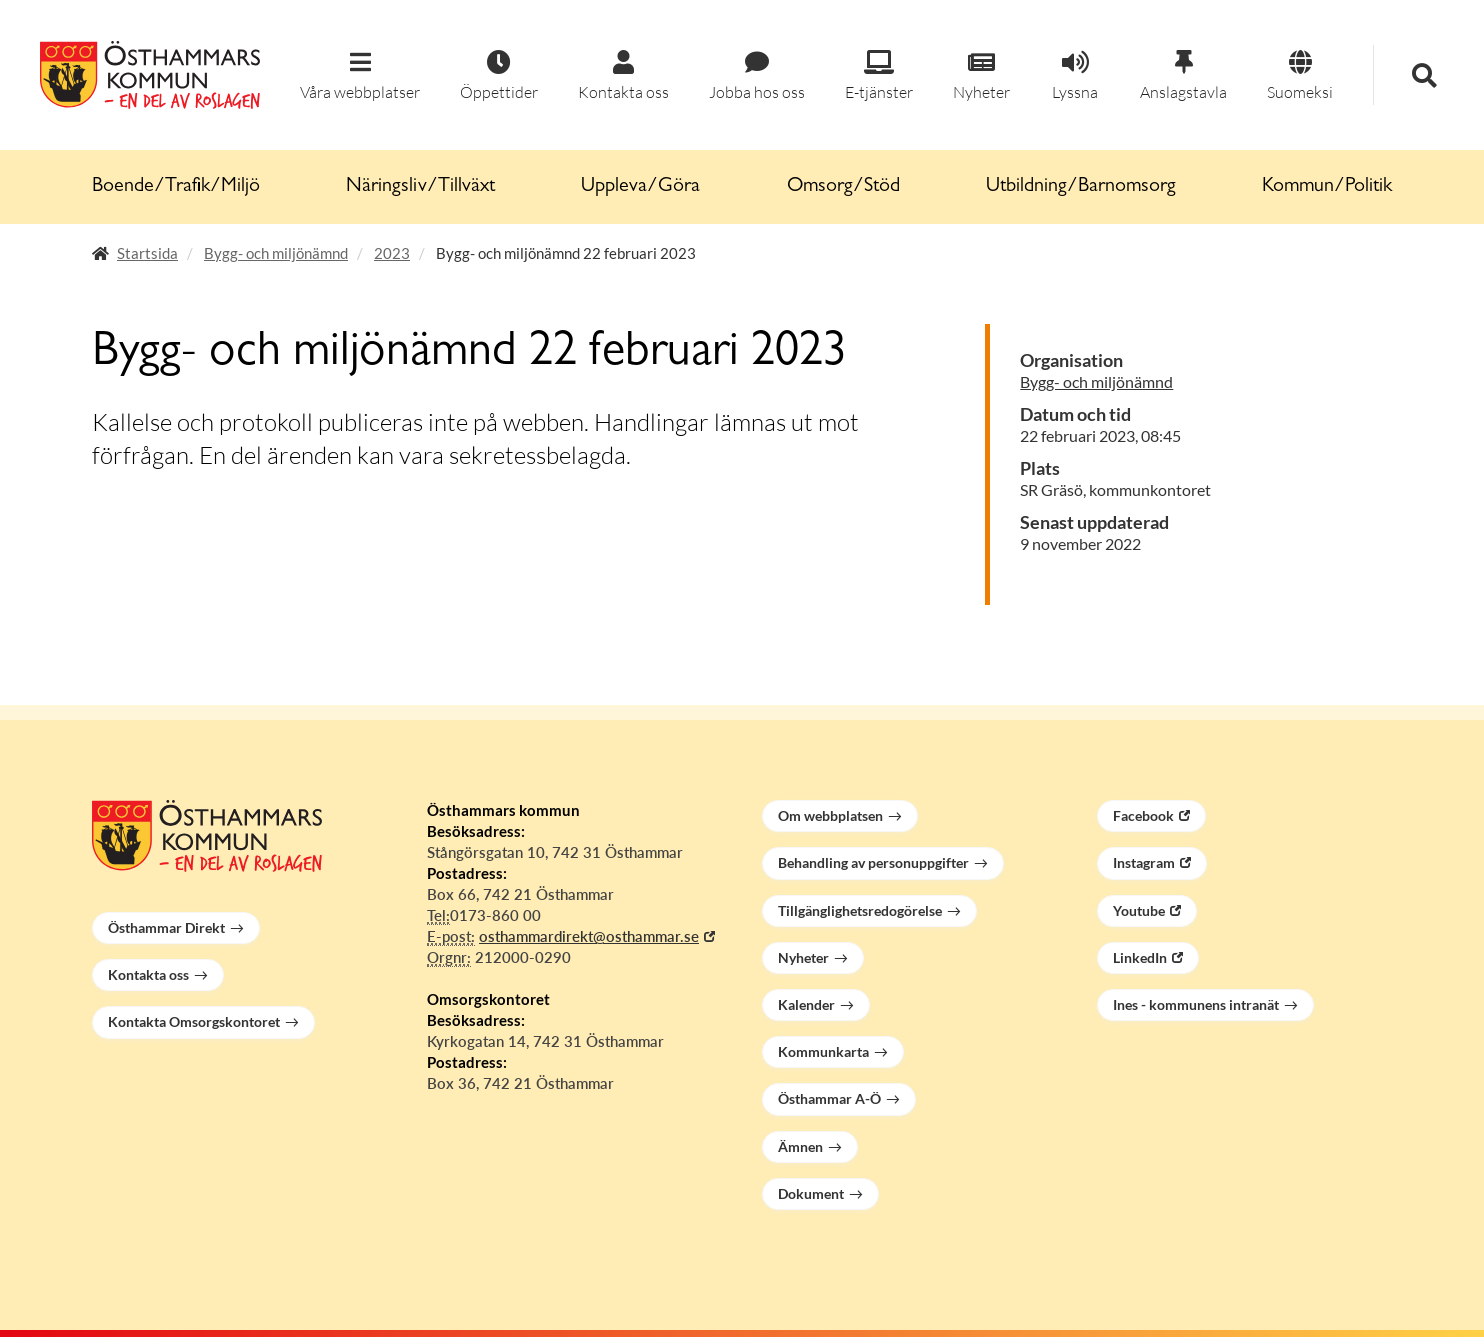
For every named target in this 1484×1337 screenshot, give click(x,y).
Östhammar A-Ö (829, 1098)
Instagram (1144, 862)
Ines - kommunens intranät (1196, 1004)
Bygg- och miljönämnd (276, 253)
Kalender (806, 1004)
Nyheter (803, 957)
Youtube (1139, 910)
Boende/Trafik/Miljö (176, 187)
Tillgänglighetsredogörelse (860, 910)
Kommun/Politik (1327, 187)
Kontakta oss (148, 974)
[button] (360, 76)
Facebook (1143, 815)
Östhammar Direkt (166, 927)
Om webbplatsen (830, 815)
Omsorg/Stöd (843, 187)
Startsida (147, 253)
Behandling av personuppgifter (873, 862)
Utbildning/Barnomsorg (1081, 187)
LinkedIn (1140, 957)
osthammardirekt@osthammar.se (589, 936)
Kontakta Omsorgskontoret (194, 1021)
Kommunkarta (823, 1051)
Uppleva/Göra (640, 187)
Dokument (811, 1193)
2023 (392, 253)
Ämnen (800, 1146)
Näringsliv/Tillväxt (420, 187)
